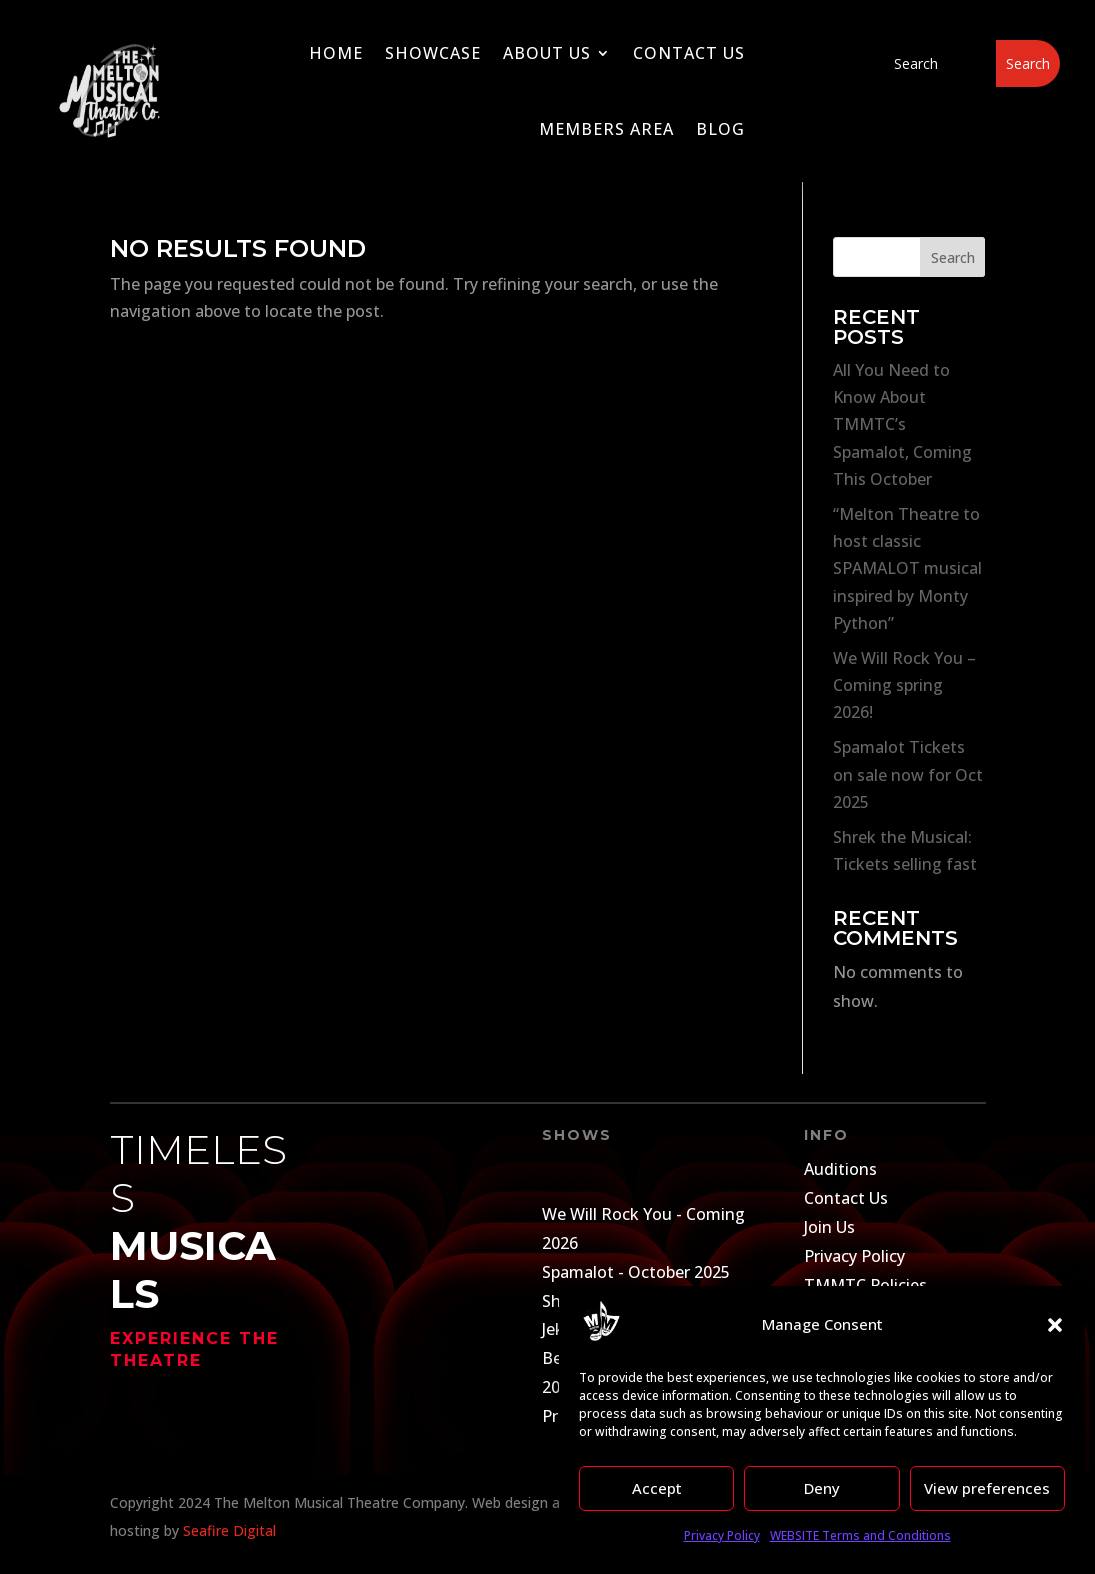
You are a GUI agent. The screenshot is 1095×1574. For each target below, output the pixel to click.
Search (953, 257)
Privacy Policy (722, 1535)
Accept (657, 1488)
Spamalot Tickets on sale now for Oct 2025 (908, 774)
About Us (547, 53)
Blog (720, 129)
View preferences (987, 1488)
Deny (822, 1488)
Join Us (829, 1227)
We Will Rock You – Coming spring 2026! (904, 685)
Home (336, 53)
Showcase (433, 53)
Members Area (606, 129)
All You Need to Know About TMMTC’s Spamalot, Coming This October (902, 424)
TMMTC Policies (865, 1285)
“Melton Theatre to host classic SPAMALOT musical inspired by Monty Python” (907, 568)
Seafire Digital (229, 1530)
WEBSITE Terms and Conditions (860, 1535)
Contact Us (689, 53)
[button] (1055, 1325)
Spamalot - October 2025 (636, 1272)
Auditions (840, 1169)
